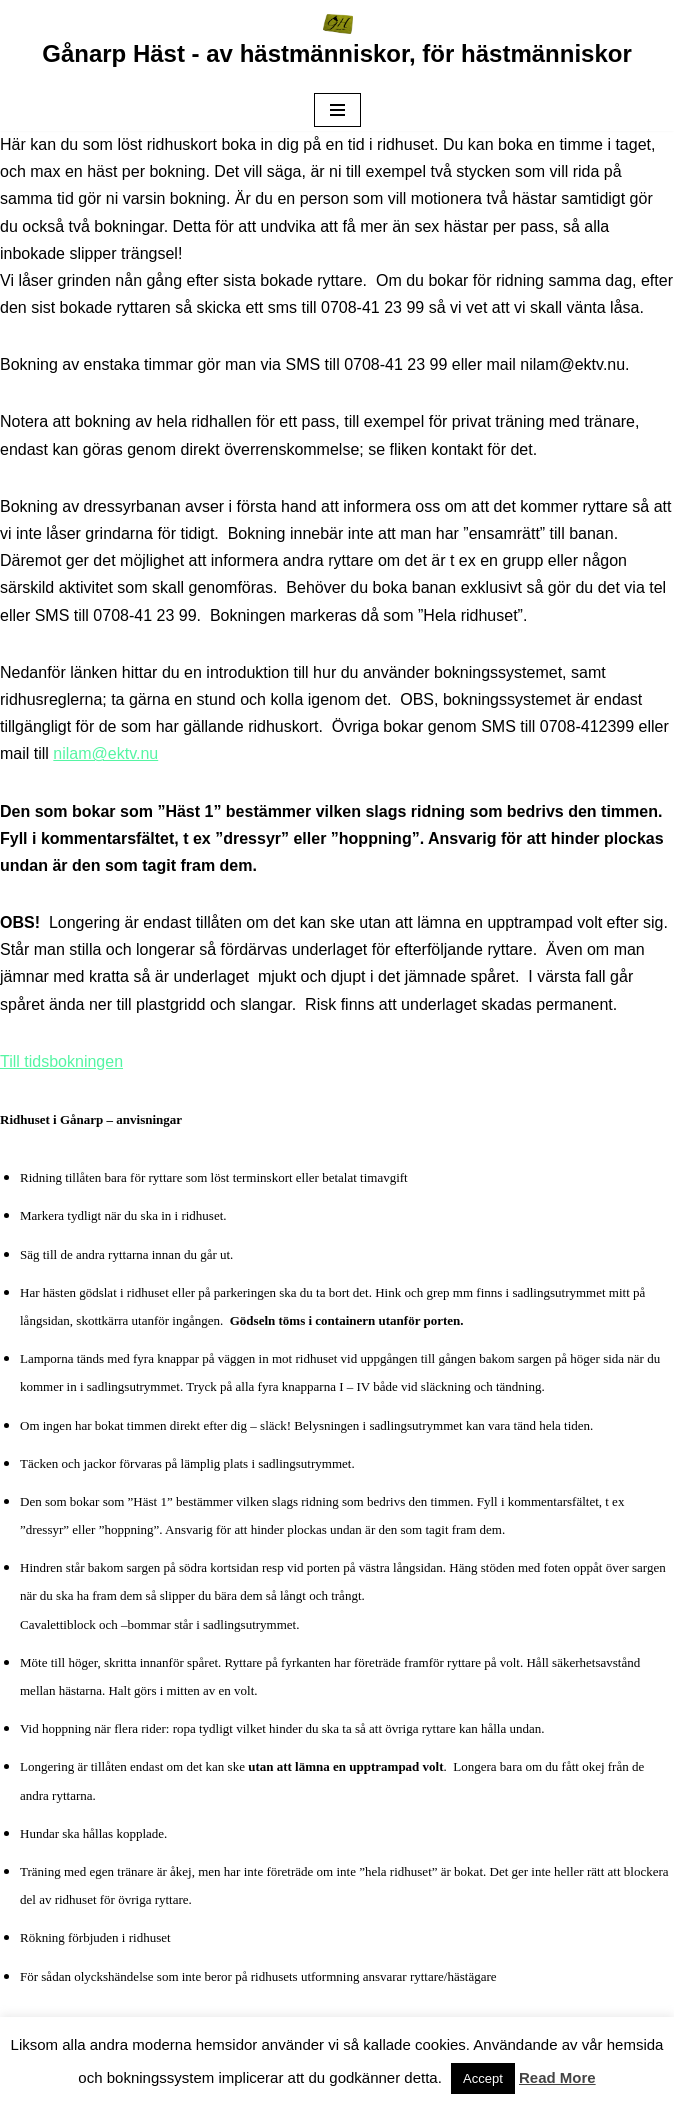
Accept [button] (483, 2078)
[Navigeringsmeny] (337, 110)
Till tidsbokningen (61, 1061)
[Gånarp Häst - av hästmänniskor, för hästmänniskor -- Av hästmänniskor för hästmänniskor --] (337, 44)
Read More (557, 2077)
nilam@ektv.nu (105, 753)
